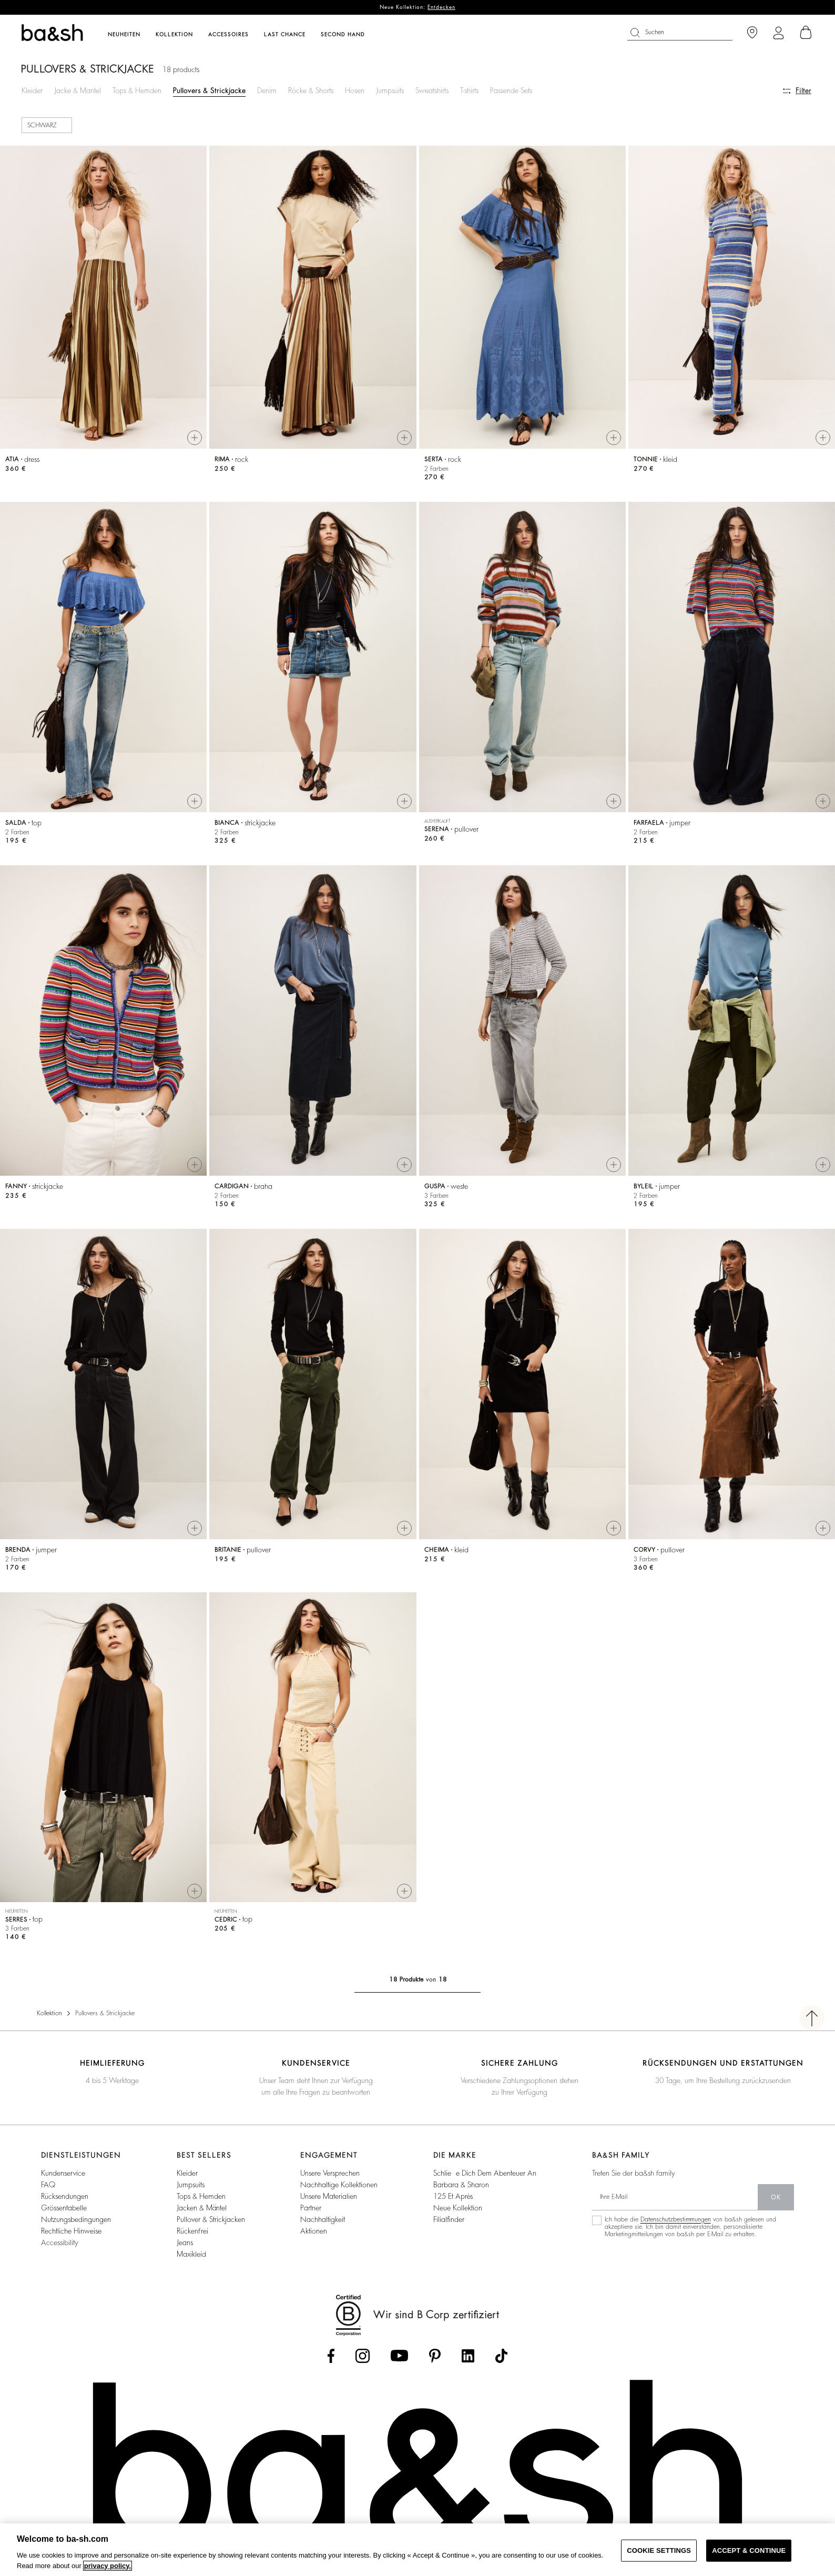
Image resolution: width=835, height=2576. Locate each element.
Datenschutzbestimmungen (675, 2223)
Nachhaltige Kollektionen (339, 2189)
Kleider (32, 90)
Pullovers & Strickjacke (209, 90)
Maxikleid (191, 2258)
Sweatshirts (432, 90)
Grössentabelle (64, 2212)
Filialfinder (448, 2223)
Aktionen (313, 2235)
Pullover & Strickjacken (211, 2223)
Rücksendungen (64, 2200)
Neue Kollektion (457, 2212)
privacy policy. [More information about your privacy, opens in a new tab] (107, 2566)
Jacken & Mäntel (202, 2212)
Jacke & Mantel (77, 90)
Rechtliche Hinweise (71, 2235)
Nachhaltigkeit (322, 2223)
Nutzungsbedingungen (76, 2223)
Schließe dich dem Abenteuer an (484, 2177)
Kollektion (49, 2017)
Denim (267, 90)
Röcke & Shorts (310, 90)
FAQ (48, 2189)
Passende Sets (511, 90)
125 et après (453, 2200)
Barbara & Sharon (461, 2189)
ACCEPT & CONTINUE (749, 2550)
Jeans (185, 2246)
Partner (310, 2212)
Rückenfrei (192, 2235)
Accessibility (59, 2246)
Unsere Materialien (328, 2200)
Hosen (354, 90)
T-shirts (469, 90)
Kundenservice (63, 2177)
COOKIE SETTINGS (659, 2550)
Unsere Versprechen (330, 2177)
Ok (776, 2201)
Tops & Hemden (137, 90)
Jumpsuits (390, 90)
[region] (417, 2549)
